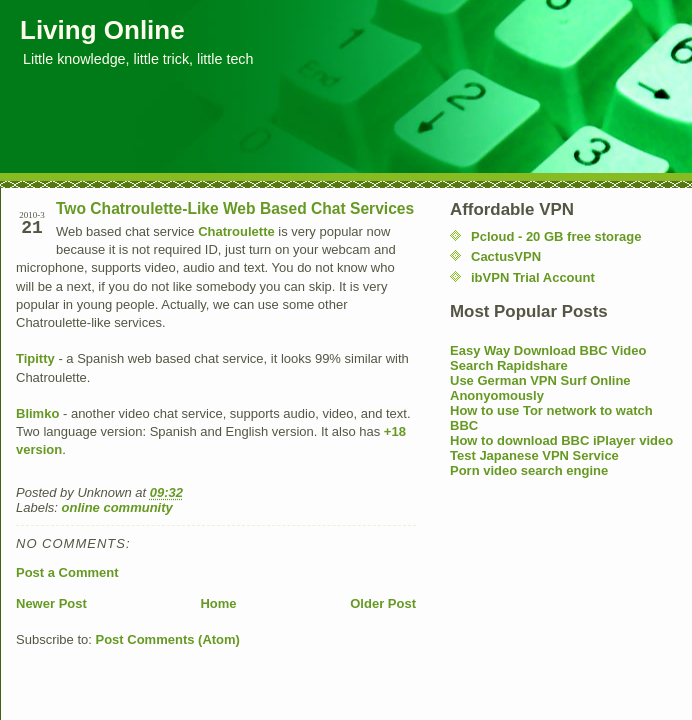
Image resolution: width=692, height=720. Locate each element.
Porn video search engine (529, 470)
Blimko (37, 413)
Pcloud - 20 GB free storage (556, 236)
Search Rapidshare (509, 365)
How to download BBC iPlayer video (561, 440)
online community (117, 507)
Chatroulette (236, 231)
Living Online (102, 30)
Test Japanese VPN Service (534, 455)
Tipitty (35, 358)
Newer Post (51, 603)
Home (218, 603)
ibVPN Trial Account (533, 277)
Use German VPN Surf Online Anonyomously (540, 388)
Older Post (383, 603)
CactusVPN (506, 256)
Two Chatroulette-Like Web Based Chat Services (235, 208)
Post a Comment (67, 572)
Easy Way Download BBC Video (548, 350)
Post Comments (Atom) (168, 639)
